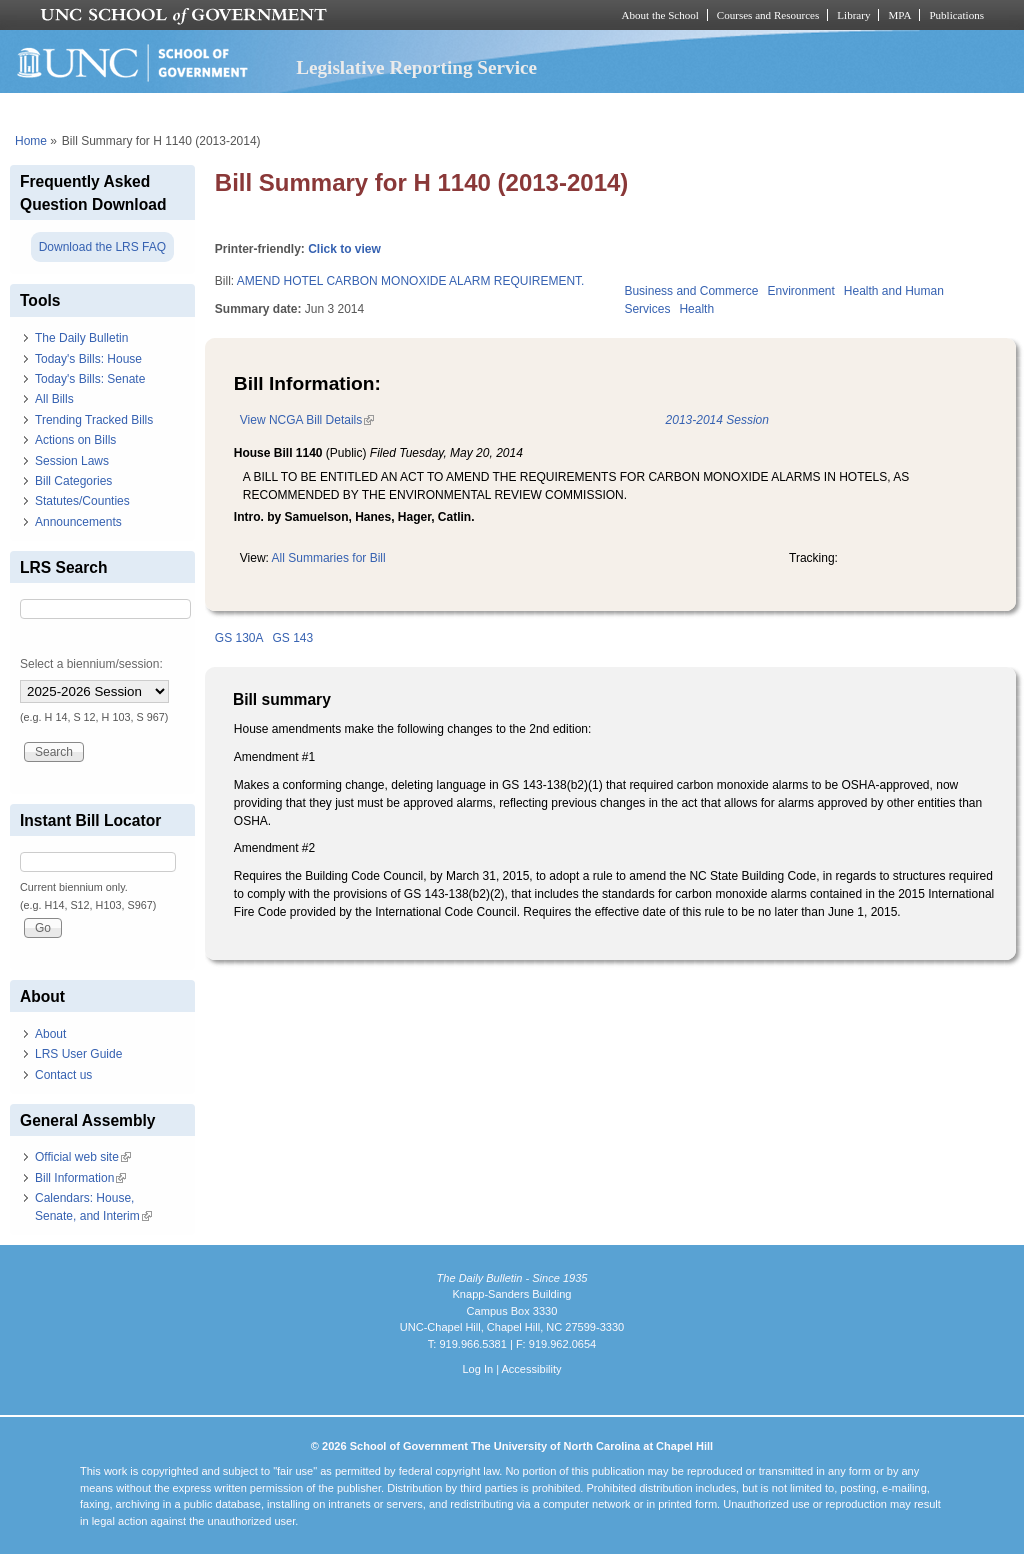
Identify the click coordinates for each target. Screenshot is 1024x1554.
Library (853, 15)
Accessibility (531, 1369)
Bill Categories (73, 481)
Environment (800, 291)
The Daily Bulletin (81, 338)
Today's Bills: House (88, 359)
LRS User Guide (78, 1054)
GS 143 (293, 638)
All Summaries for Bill (329, 558)
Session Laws (72, 461)
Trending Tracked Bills (94, 420)
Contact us (63, 1075)
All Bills (54, 399)
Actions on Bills (75, 440)
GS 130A (239, 638)
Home (31, 141)
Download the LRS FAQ (102, 247)
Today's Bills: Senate (90, 379)
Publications (956, 15)
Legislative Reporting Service (416, 67)
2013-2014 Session (717, 420)
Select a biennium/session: (91, 664)
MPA (899, 15)
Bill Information (80, 1178)
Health (696, 309)
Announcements (78, 522)
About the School (660, 15)
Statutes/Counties (82, 501)
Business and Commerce (691, 291)
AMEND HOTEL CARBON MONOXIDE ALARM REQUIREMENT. (411, 281)
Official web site (83, 1157)
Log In (477, 1369)
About (50, 1034)
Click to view (344, 249)
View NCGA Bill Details (307, 420)
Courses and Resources (768, 15)
